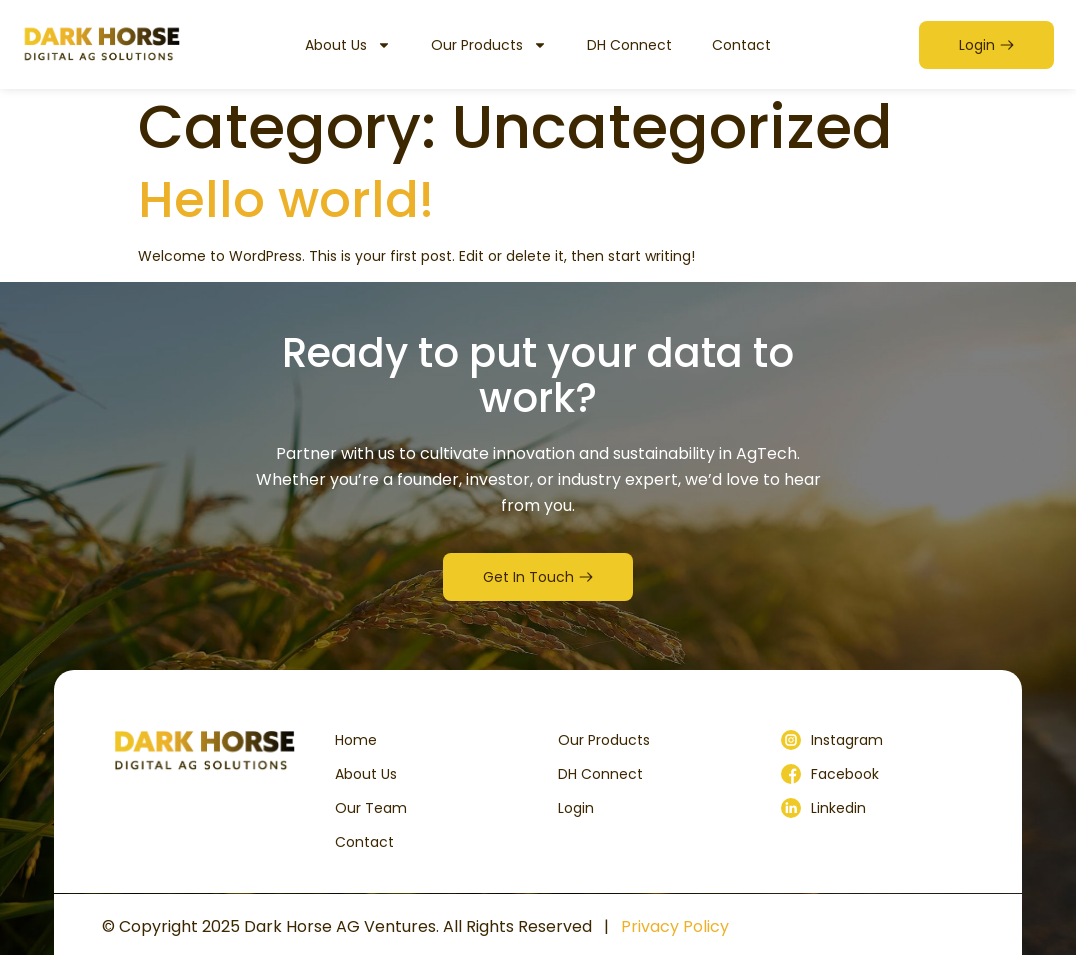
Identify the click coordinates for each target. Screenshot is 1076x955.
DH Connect (629, 45)
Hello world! (286, 200)
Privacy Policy (675, 926)
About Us (348, 45)
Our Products (489, 45)
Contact (741, 45)
